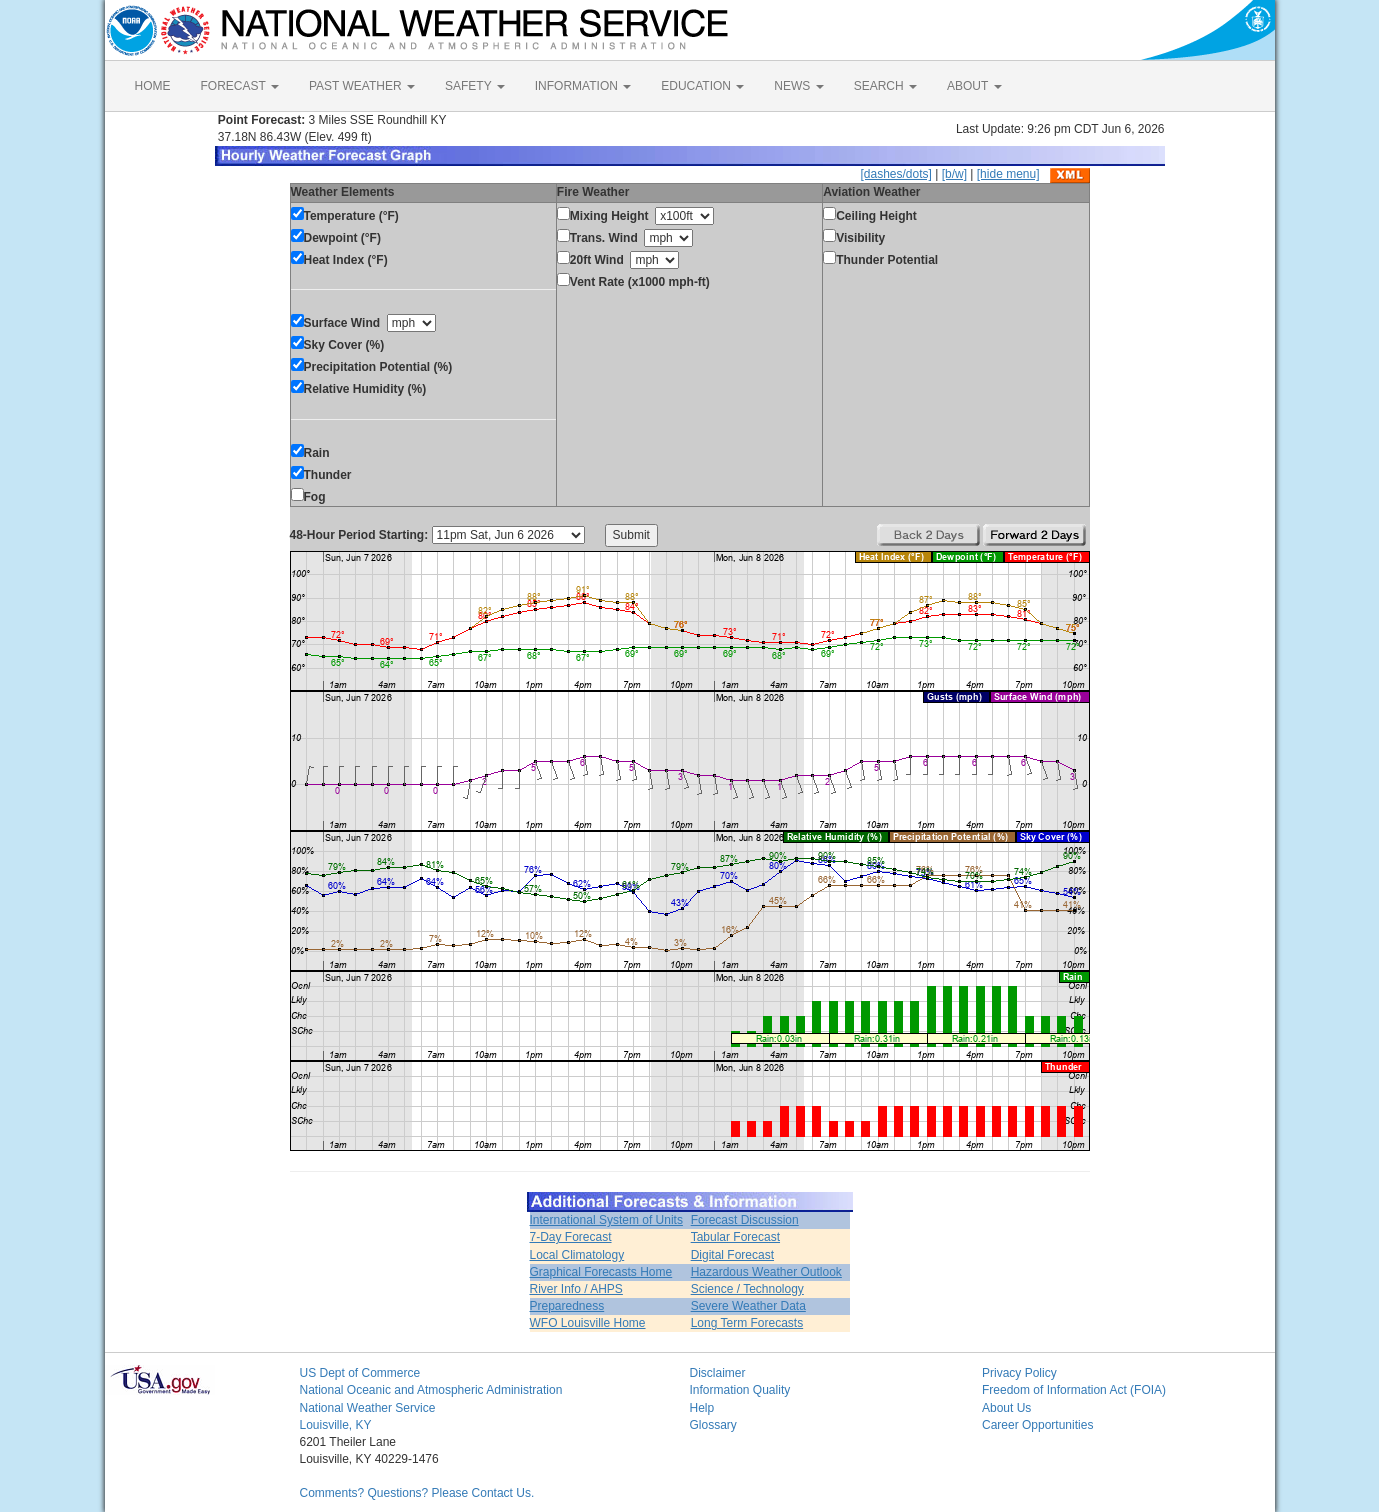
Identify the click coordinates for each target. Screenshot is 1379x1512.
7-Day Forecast (571, 1237)
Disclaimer (718, 1373)
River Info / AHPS (576, 1289)
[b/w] (954, 174)
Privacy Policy (1019, 1373)
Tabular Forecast (735, 1237)
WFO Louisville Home (588, 1323)
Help (702, 1408)
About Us (1006, 1408)
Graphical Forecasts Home (601, 1272)
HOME (153, 86)
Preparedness (567, 1306)
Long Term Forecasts (747, 1323)
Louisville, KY (336, 1425)
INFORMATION (583, 86)
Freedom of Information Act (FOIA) (1074, 1390)
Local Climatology (577, 1255)
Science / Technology (747, 1289)
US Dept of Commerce (360, 1373)
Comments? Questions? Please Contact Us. (417, 1493)
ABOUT (974, 86)
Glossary (713, 1425)
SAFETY (475, 86)
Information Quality (740, 1390)
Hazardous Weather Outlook (766, 1272)
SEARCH (885, 86)
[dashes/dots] (895, 174)
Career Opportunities (1037, 1425)
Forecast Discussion (745, 1220)
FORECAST (240, 86)
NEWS (798, 86)
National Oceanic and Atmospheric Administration (431, 1390)
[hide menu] (1008, 174)
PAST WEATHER (362, 86)
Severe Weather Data (748, 1306)
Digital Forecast (732, 1255)
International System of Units (606, 1220)
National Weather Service (368, 1408)
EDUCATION (702, 86)
